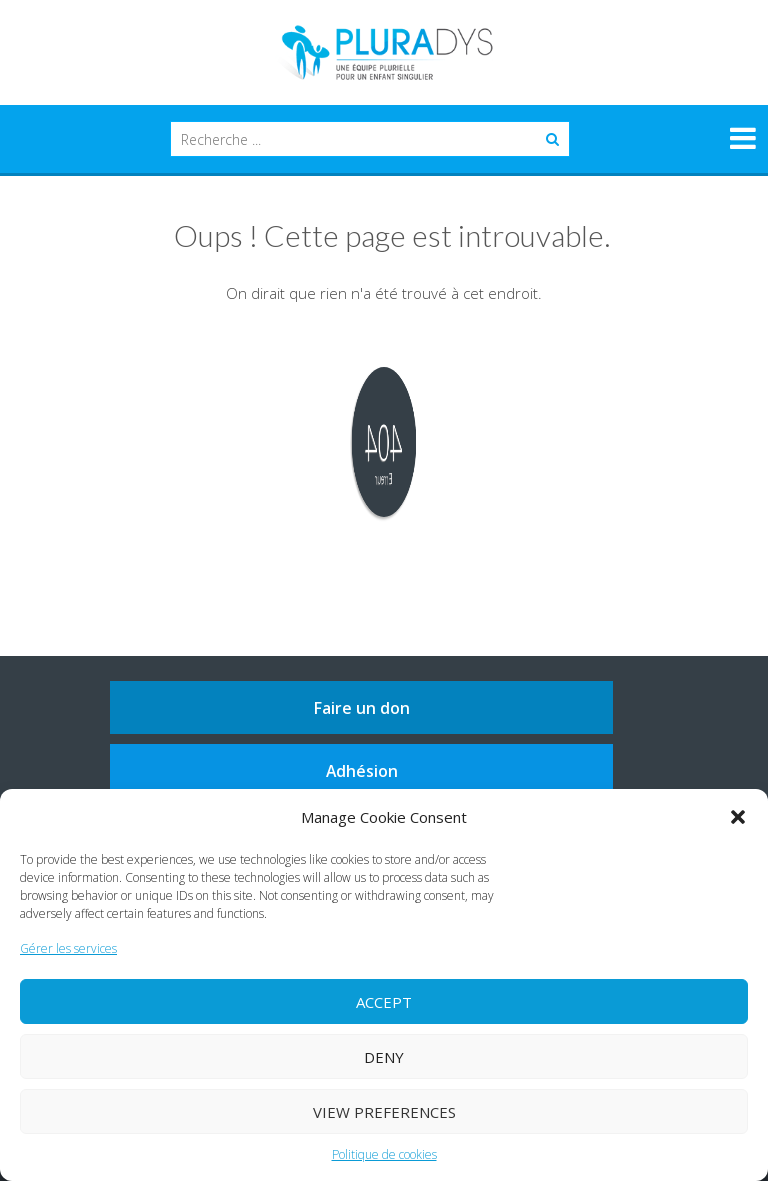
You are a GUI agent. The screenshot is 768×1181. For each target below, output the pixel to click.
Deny (384, 1057)
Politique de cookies (384, 1154)
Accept (384, 1002)
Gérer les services (68, 948)
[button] (738, 817)
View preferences (384, 1112)
